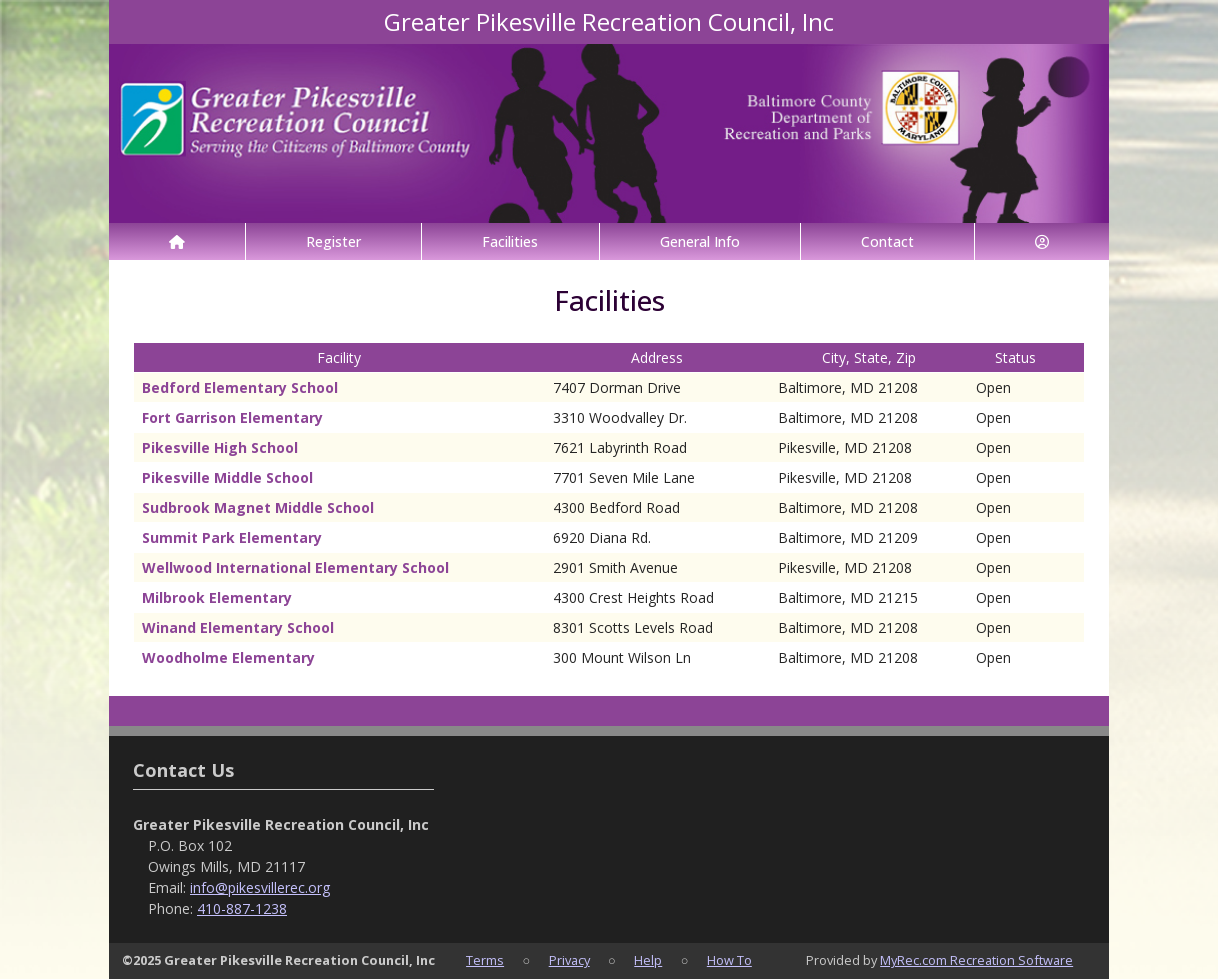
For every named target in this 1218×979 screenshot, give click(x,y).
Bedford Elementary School (240, 387)
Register (333, 241)
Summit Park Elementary (232, 537)
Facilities (510, 241)
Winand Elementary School (238, 627)
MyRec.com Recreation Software (976, 960)
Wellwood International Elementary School (295, 567)
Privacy (569, 960)
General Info (700, 241)
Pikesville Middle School (227, 477)
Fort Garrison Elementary (232, 417)
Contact (887, 241)
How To (729, 960)
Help (648, 960)
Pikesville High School (220, 447)
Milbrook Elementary (217, 597)
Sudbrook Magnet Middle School (258, 507)
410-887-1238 (242, 908)
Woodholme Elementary (228, 657)
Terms (485, 960)
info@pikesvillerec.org (260, 887)
